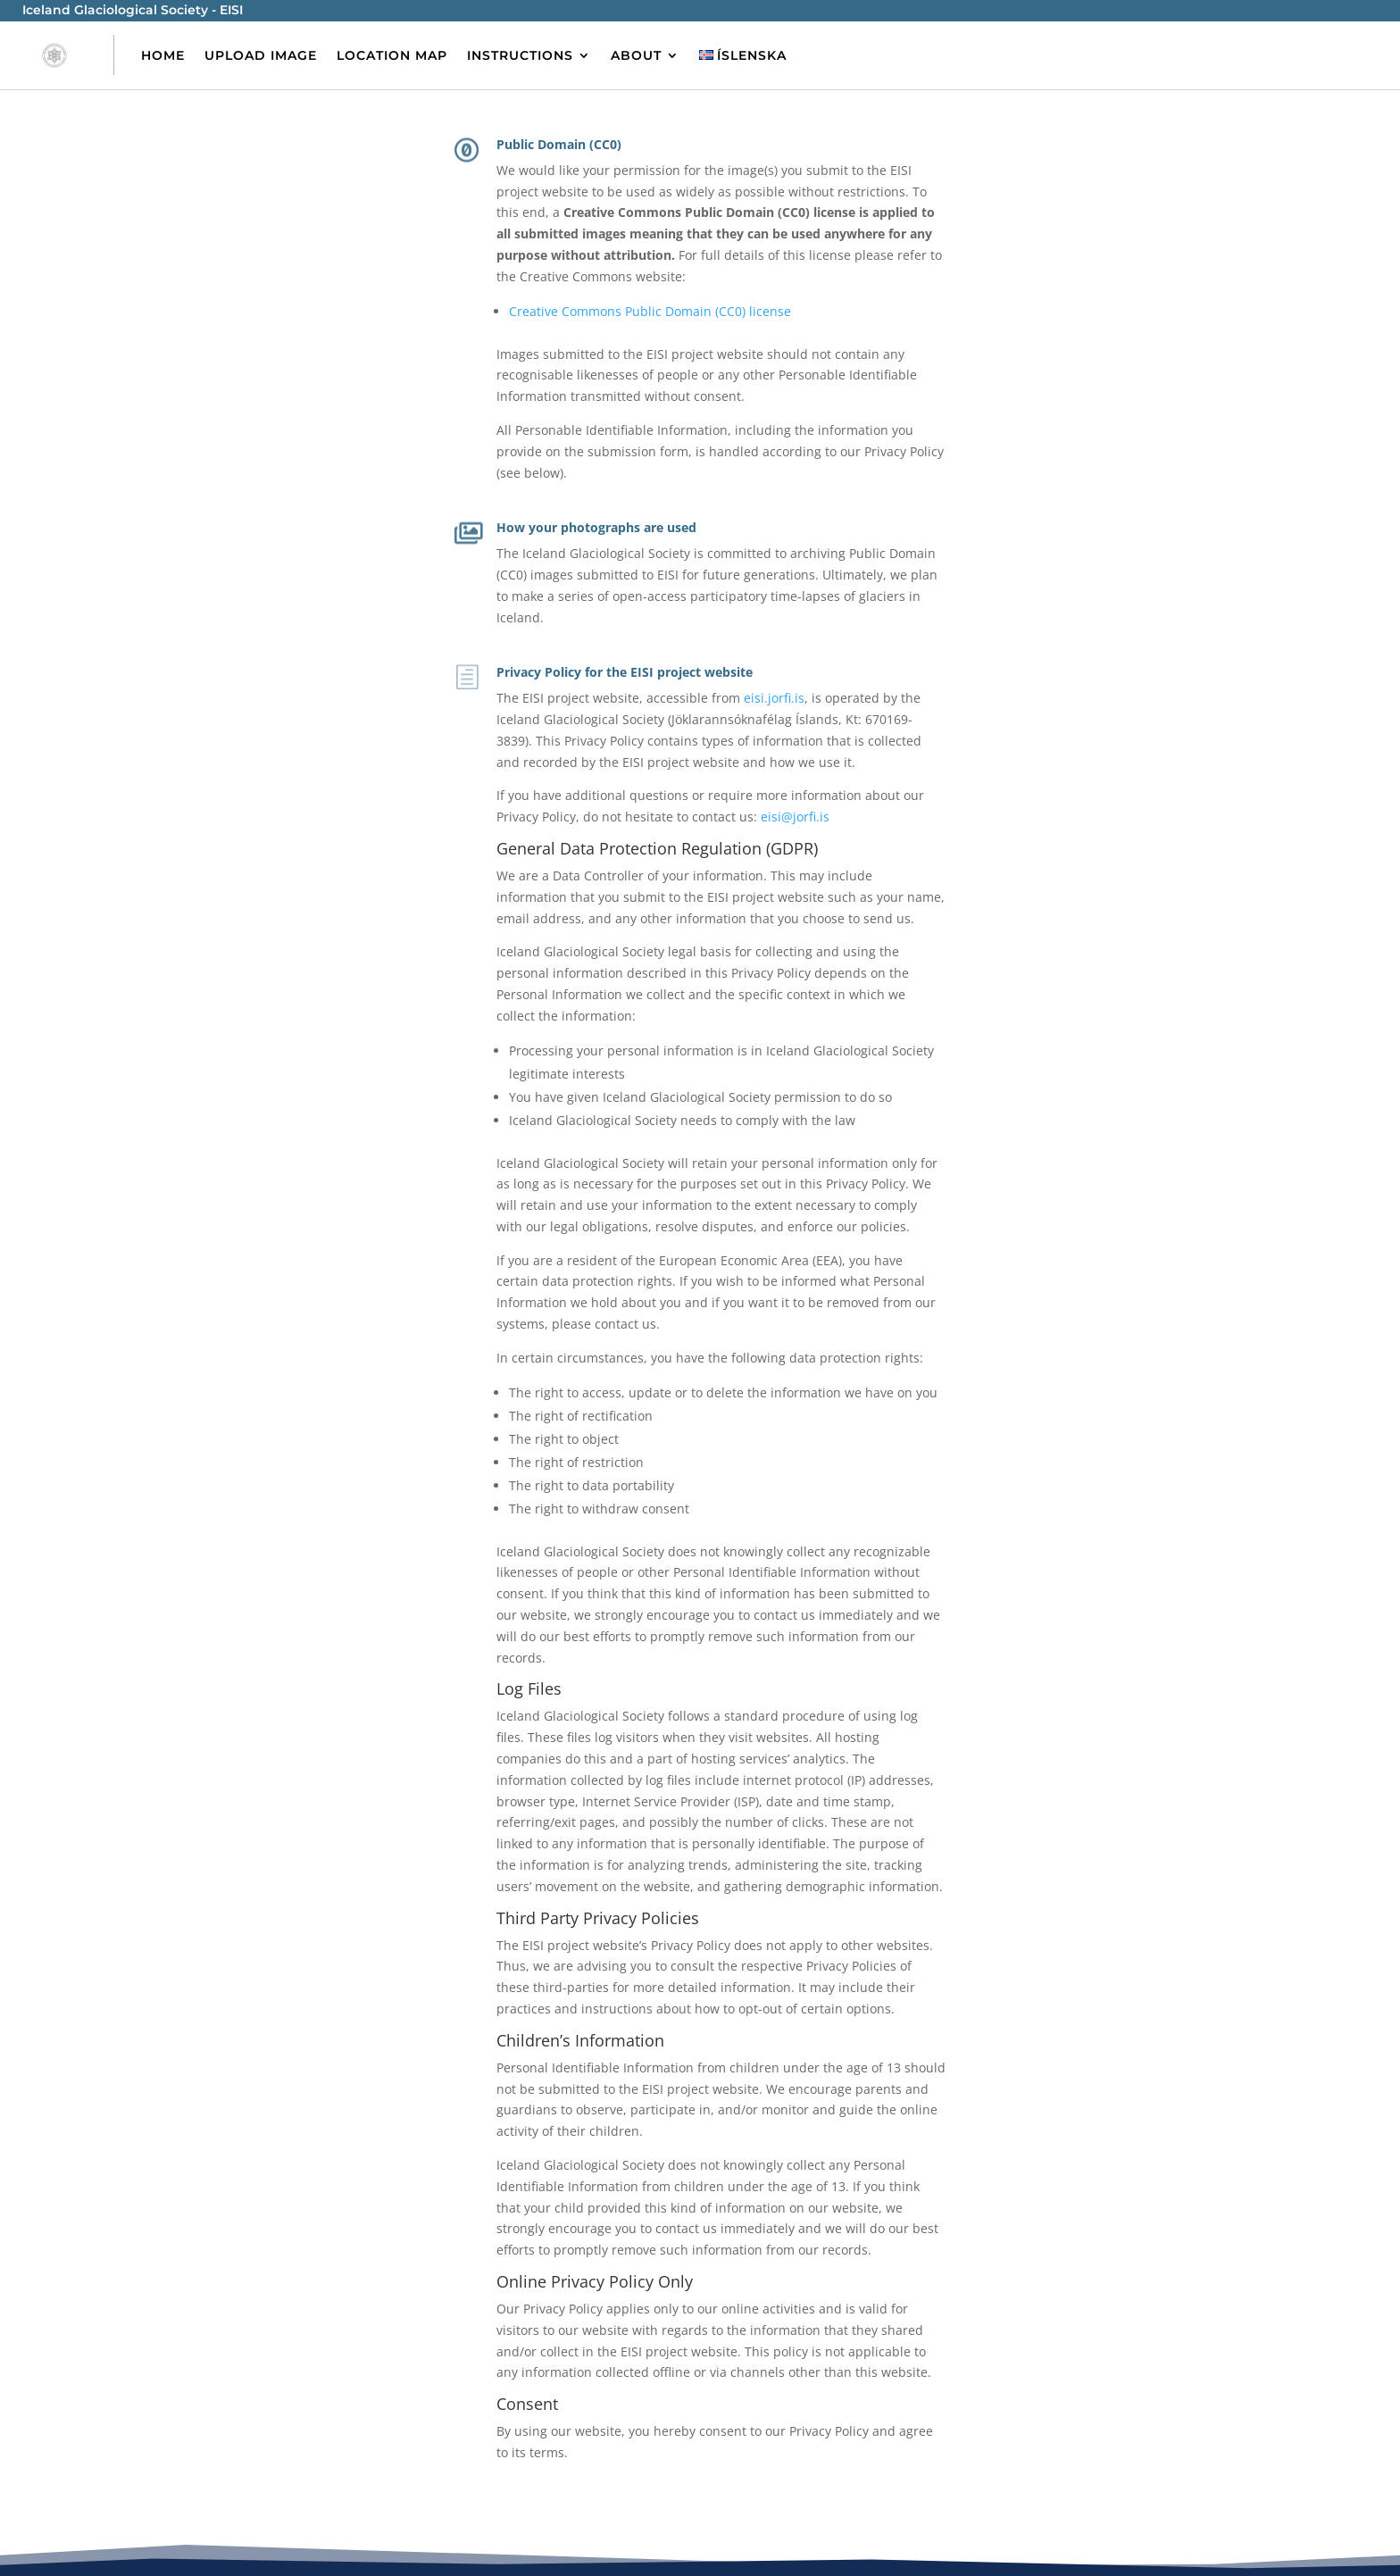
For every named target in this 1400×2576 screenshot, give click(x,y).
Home (163, 55)
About (636, 55)
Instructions (520, 55)
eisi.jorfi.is (774, 697)
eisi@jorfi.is (795, 816)
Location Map (392, 55)
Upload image (260, 55)
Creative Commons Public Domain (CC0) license (650, 311)
